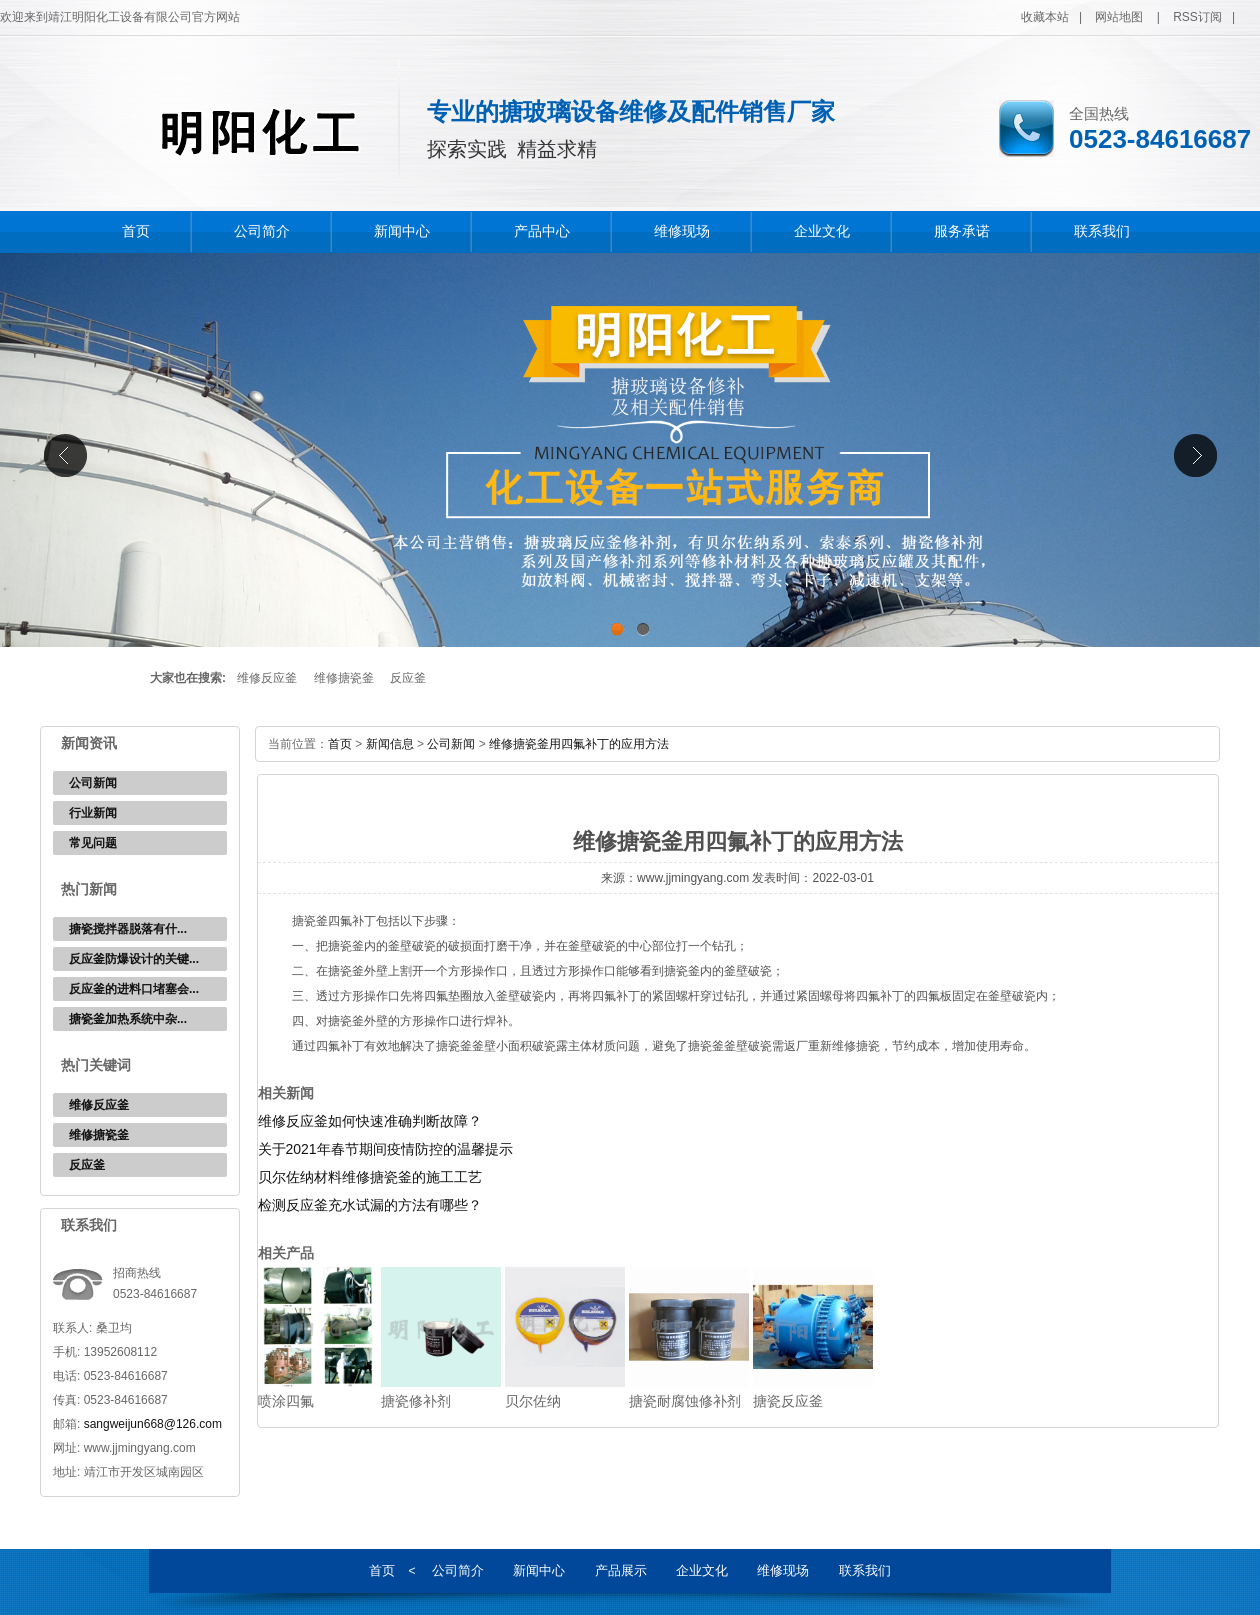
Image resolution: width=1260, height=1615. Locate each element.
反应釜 (408, 678)
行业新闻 (93, 813)
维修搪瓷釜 (344, 678)
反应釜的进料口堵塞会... (134, 989)
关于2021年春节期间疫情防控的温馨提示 (385, 1149)
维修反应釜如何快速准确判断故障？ (370, 1121)
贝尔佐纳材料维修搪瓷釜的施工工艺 (370, 1177)
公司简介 (262, 231)
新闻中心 (402, 231)
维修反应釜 (267, 678)
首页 (136, 231)
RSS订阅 (1197, 17)
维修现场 (682, 231)
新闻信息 (390, 744)
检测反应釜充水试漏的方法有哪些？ (370, 1205)
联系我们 (1102, 231)
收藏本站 (1045, 17)
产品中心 (542, 231)
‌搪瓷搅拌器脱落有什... (128, 929)
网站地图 (1119, 17)
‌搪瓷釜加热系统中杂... (128, 1019)
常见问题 (93, 843)
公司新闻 (93, 783)
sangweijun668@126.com (153, 1424)
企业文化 (822, 231)
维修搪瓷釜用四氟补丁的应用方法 (579, 744)
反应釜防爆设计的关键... (134, 959)
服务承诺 (962, 231)
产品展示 (621, 1570)
